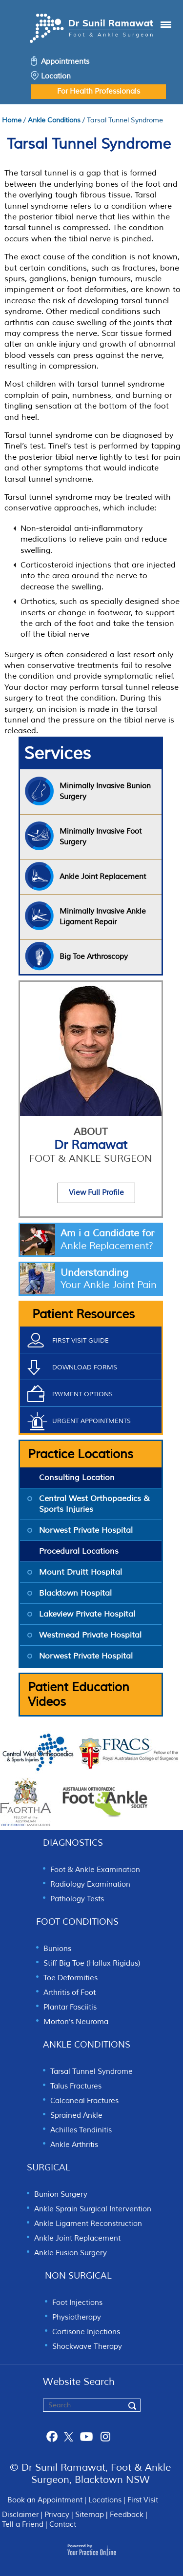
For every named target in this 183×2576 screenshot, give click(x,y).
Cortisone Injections (86, 2332)
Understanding (111, 1279)
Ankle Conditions (54, 120)
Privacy (56, 2514)
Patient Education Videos (78, 1694)
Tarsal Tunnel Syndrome (91, 2071)
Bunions (57, 1948)
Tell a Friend (22, 2524)
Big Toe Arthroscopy (94, 956)
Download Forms (84, 1367)
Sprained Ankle (76, 2115)
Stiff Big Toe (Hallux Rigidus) (92, 1963)
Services (57, 753)
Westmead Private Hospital (90, 1635)
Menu (156, 30)
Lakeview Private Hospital (87, 1614)
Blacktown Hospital (75, 1593)
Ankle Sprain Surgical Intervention (92, 2209)
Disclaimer (20, 2514)
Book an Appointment (44, 2500)
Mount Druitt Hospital (80, 1572)
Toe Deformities (70, 1978)
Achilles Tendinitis (81, 2130)
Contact (62, 2524)
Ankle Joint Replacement (77, 2238)
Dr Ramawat (91, 1151)
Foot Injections (77, 2302)
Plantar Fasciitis (70, 2007)
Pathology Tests (77, 1899)
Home (11, 120)
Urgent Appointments (91, 1421)
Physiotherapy (76, 2317)
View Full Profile (96, 1192)
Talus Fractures (76, 2086)
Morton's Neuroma (75, 2022)
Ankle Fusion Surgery (70, 2253)
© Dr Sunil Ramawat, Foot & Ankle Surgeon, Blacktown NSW (90, 2473)
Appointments (65, 61)
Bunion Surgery (60, 2194)
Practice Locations (80, 1454)
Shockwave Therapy (87, 2346)
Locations (105, 2500)
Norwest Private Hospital (86, 1530)
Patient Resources (83, 1314)
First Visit (142, 2500)
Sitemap (89, 2514)
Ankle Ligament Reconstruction (88, 2223)
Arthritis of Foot (69, 1992)
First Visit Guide (80, 1341)
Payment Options (82, 1394)
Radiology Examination (90, 1884)
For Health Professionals (98, 91)
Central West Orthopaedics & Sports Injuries (94, 1504)
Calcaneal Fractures (84, 2101)
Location (56, 76)
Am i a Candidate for (111, 1240)
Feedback (126, 2514)
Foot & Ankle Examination (95, 1869)
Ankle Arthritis (74, 2144)
